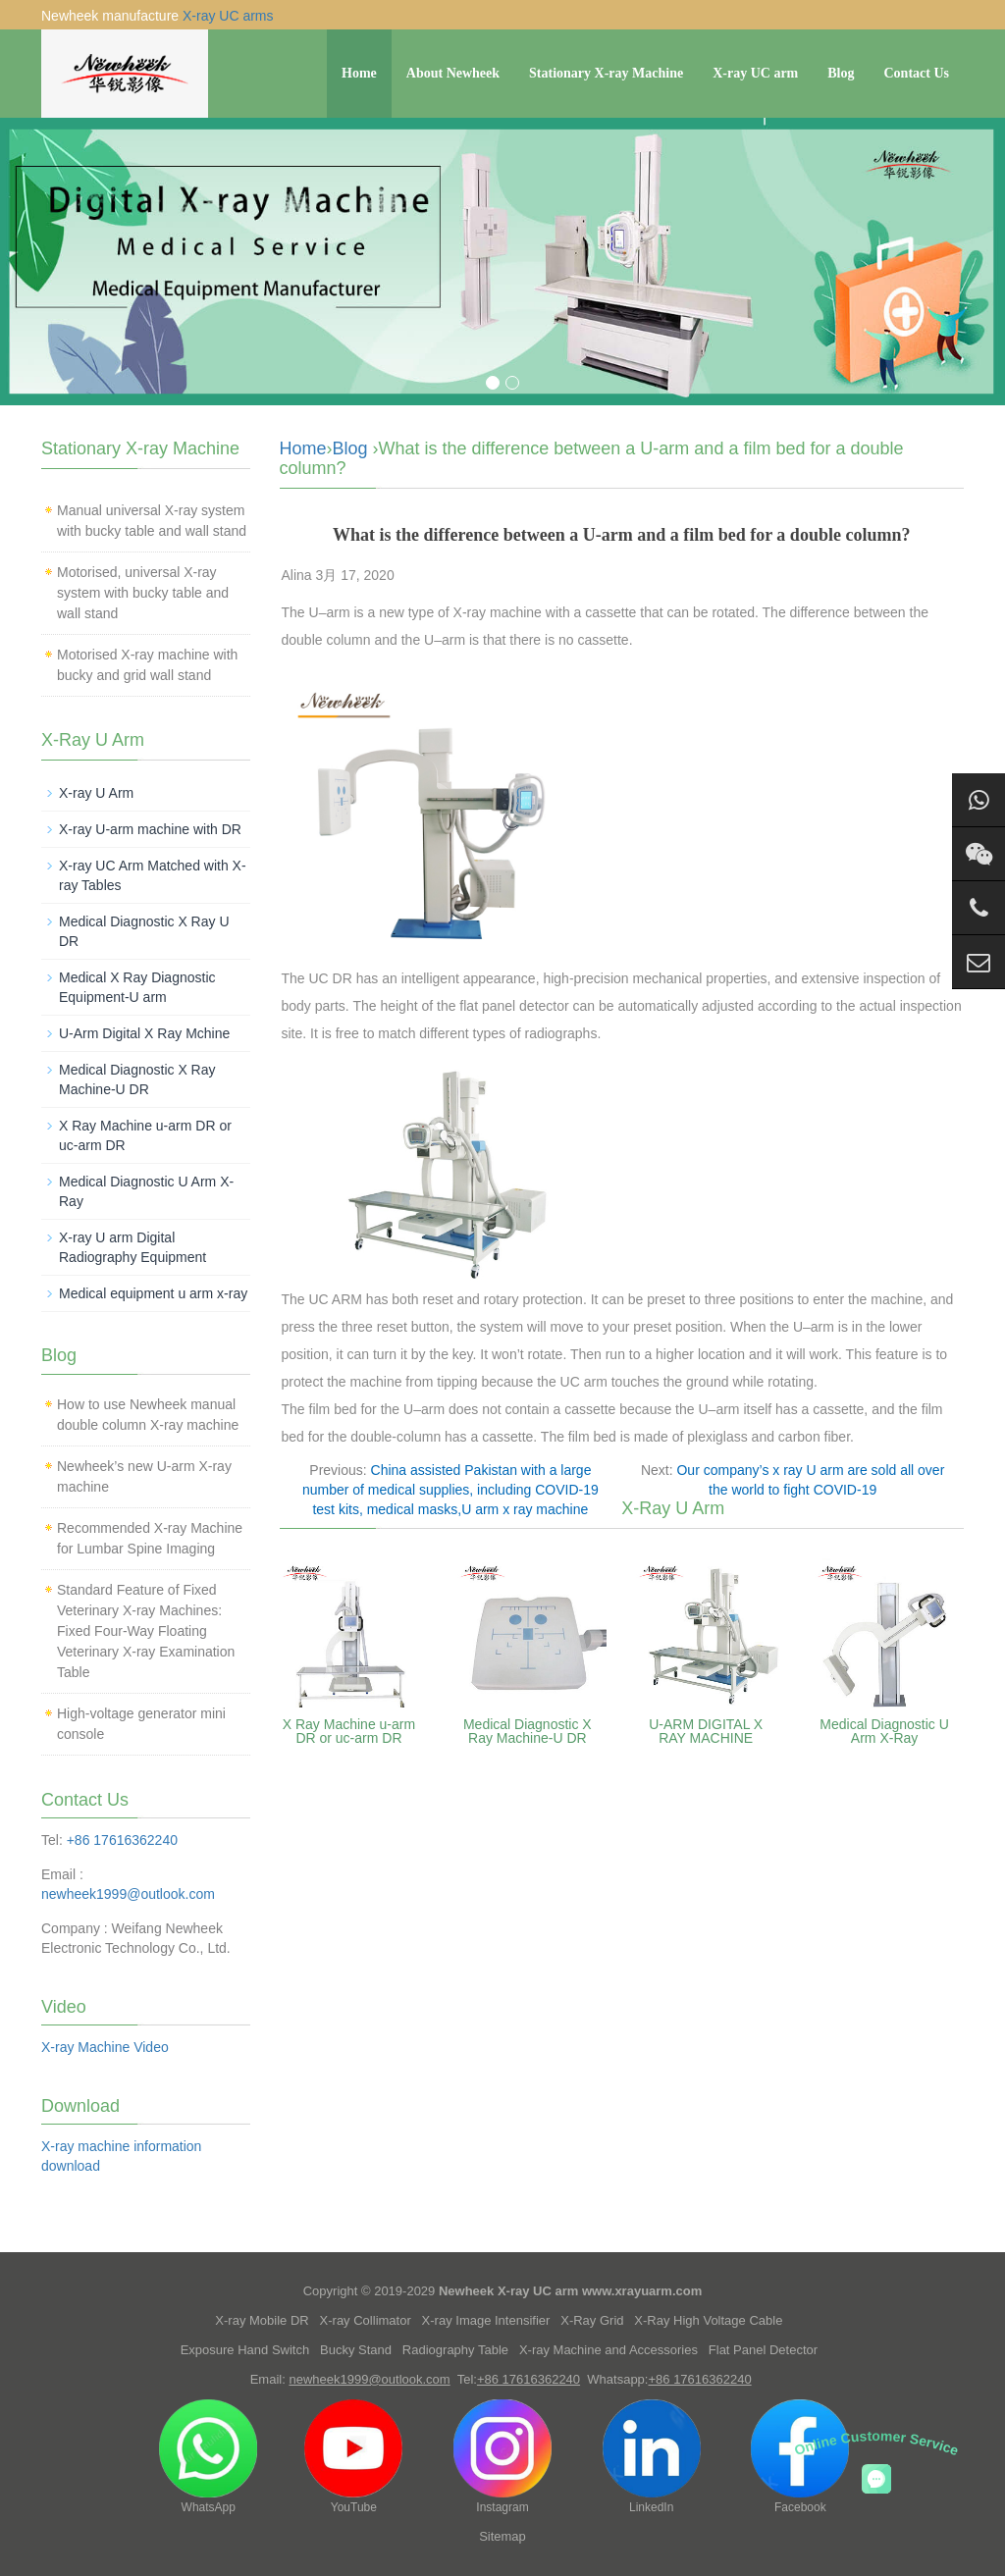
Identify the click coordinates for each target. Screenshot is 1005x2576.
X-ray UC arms (228, 16)
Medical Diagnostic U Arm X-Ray (884, 1731)
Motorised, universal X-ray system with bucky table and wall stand (143, 592)
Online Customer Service (877, 2443)
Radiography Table (455, 2349)
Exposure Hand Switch (245, 2349)
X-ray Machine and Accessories (608, 2349)
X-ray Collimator (365, 2320)
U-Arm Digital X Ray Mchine (144, 1033)
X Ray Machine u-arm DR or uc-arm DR (349, 1731)
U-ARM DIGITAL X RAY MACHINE (706, 1731)
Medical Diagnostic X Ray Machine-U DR (527, 1731)
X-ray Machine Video (105, 2047)
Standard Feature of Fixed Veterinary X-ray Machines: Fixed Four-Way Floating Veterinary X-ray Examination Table (146, 1631)
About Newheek (453, 73)
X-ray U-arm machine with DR (150, 829)
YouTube (353, 2456)
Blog (840, 73)
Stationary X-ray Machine (606, 73)
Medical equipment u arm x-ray (153, 1293)
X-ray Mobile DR (261, 2320)
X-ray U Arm (96, 793)
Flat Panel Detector (763, 2349)
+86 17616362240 (122, 1840)
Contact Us (917, 73)
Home (359, 73)
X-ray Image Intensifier (486, 2320)
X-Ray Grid (591, 2320)
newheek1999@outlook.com (128, 1894)
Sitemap (502, 2536)
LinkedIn (652, 2456)
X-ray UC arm (755, 73)
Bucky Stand (356, 2349)
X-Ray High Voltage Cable (708, 2320)
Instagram (502, 2456)
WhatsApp (208, 2456)
